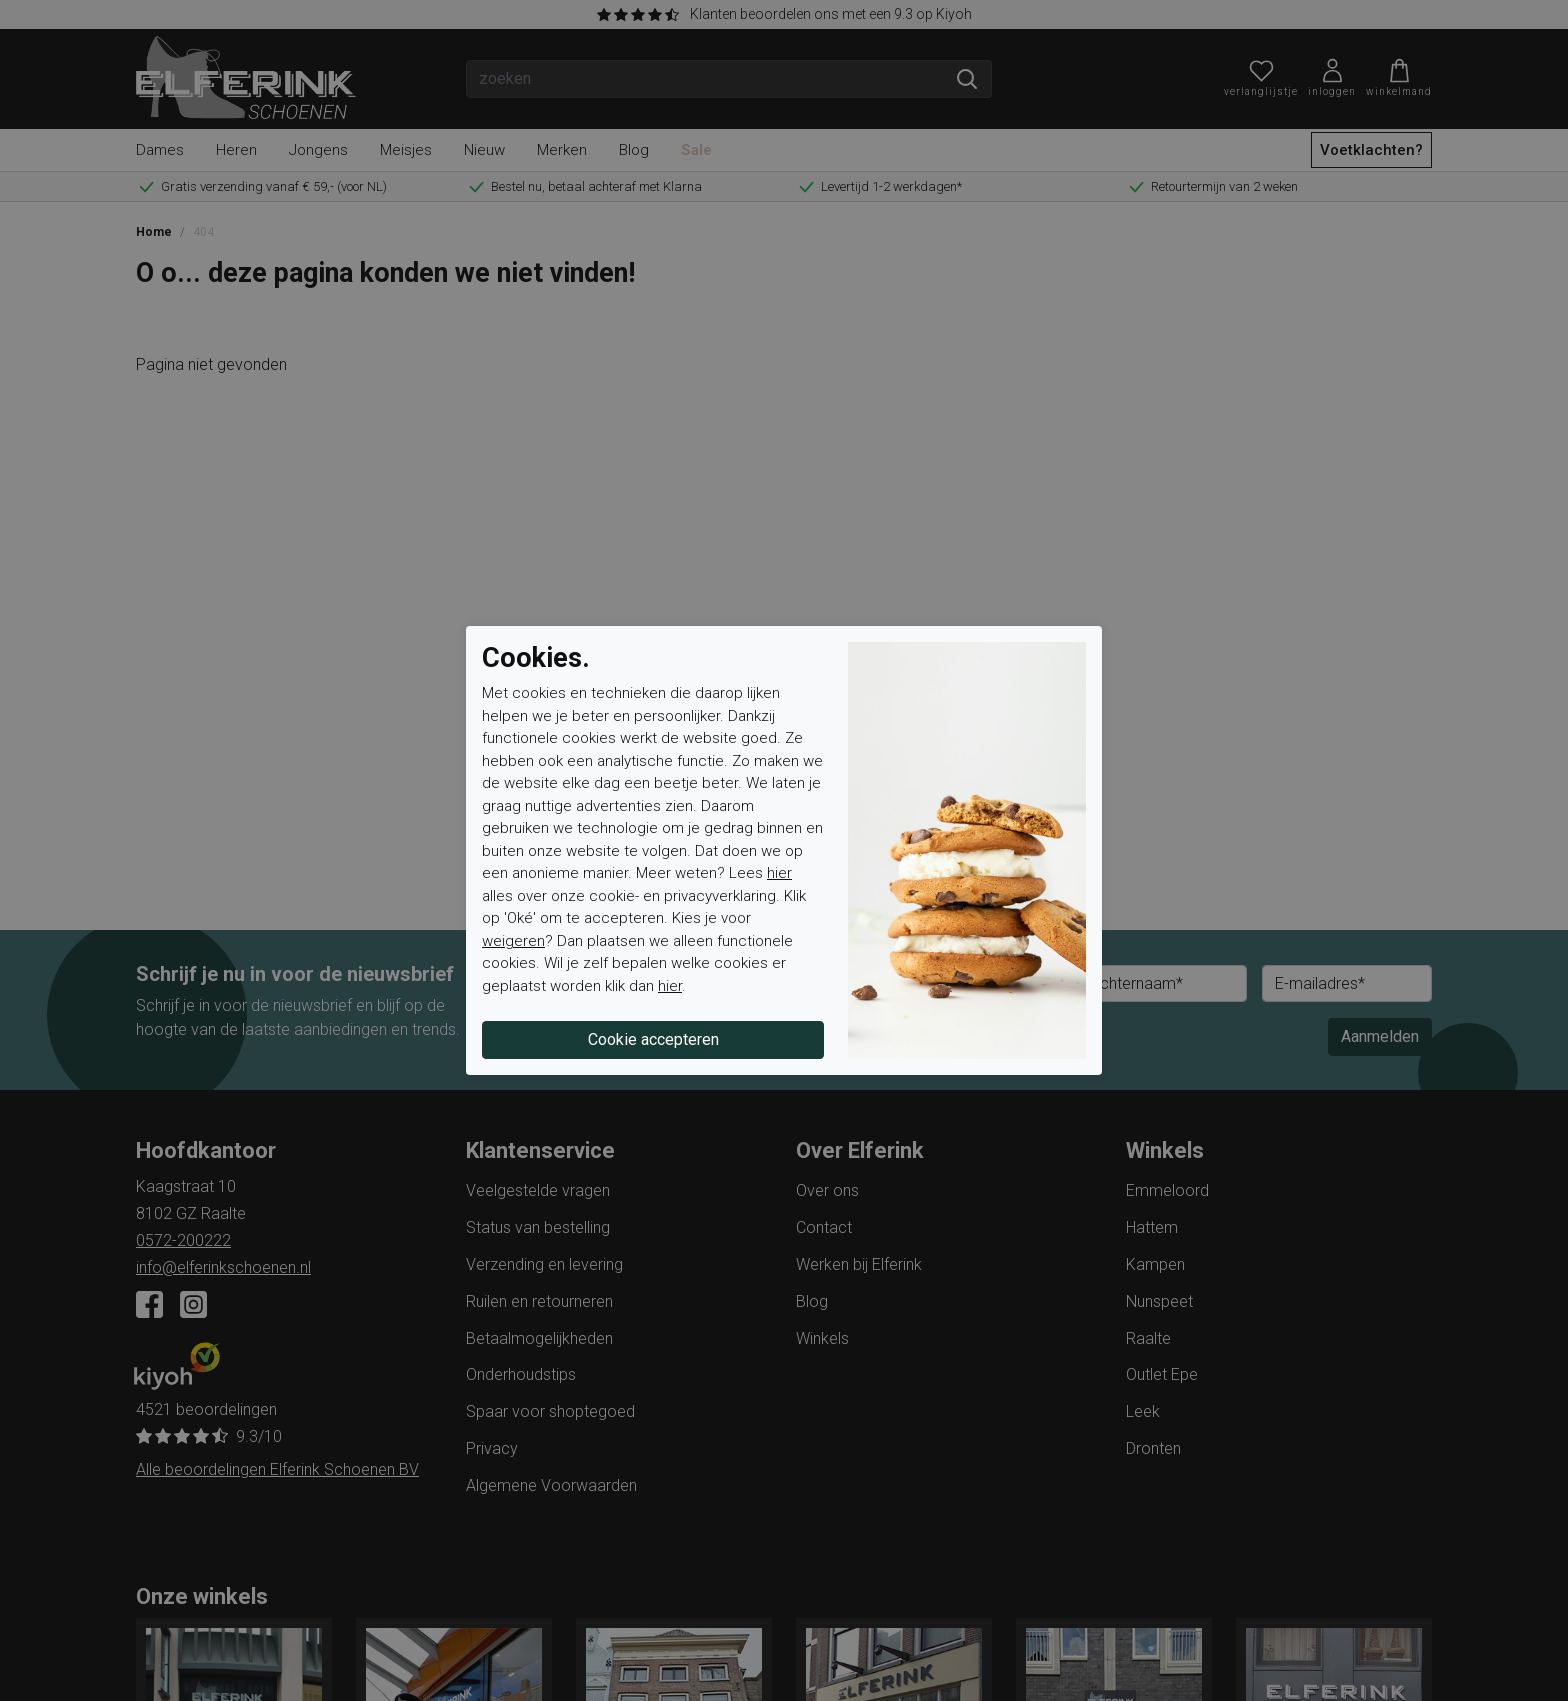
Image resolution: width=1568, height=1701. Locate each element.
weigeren (513, 941)
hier (779, 873)
